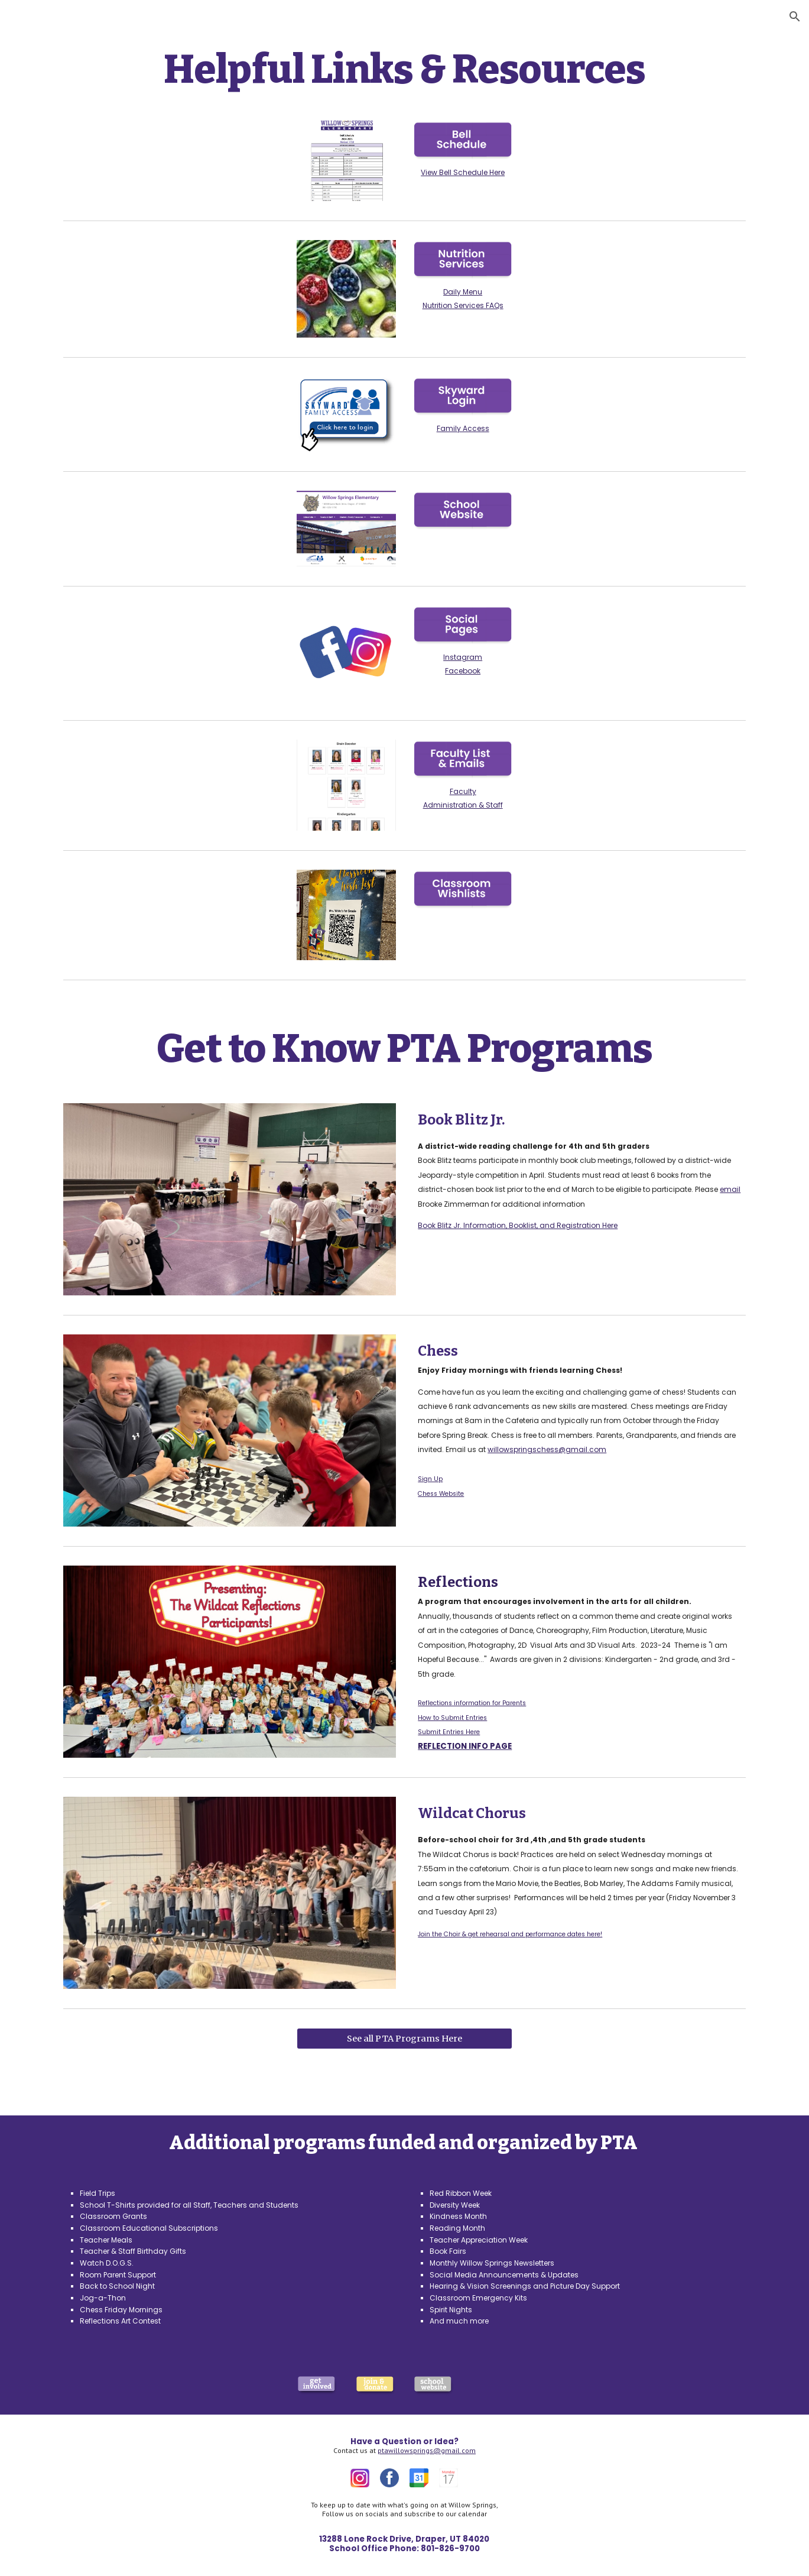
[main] (404, 69)
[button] (795, 16)
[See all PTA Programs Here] (404, 2039)
